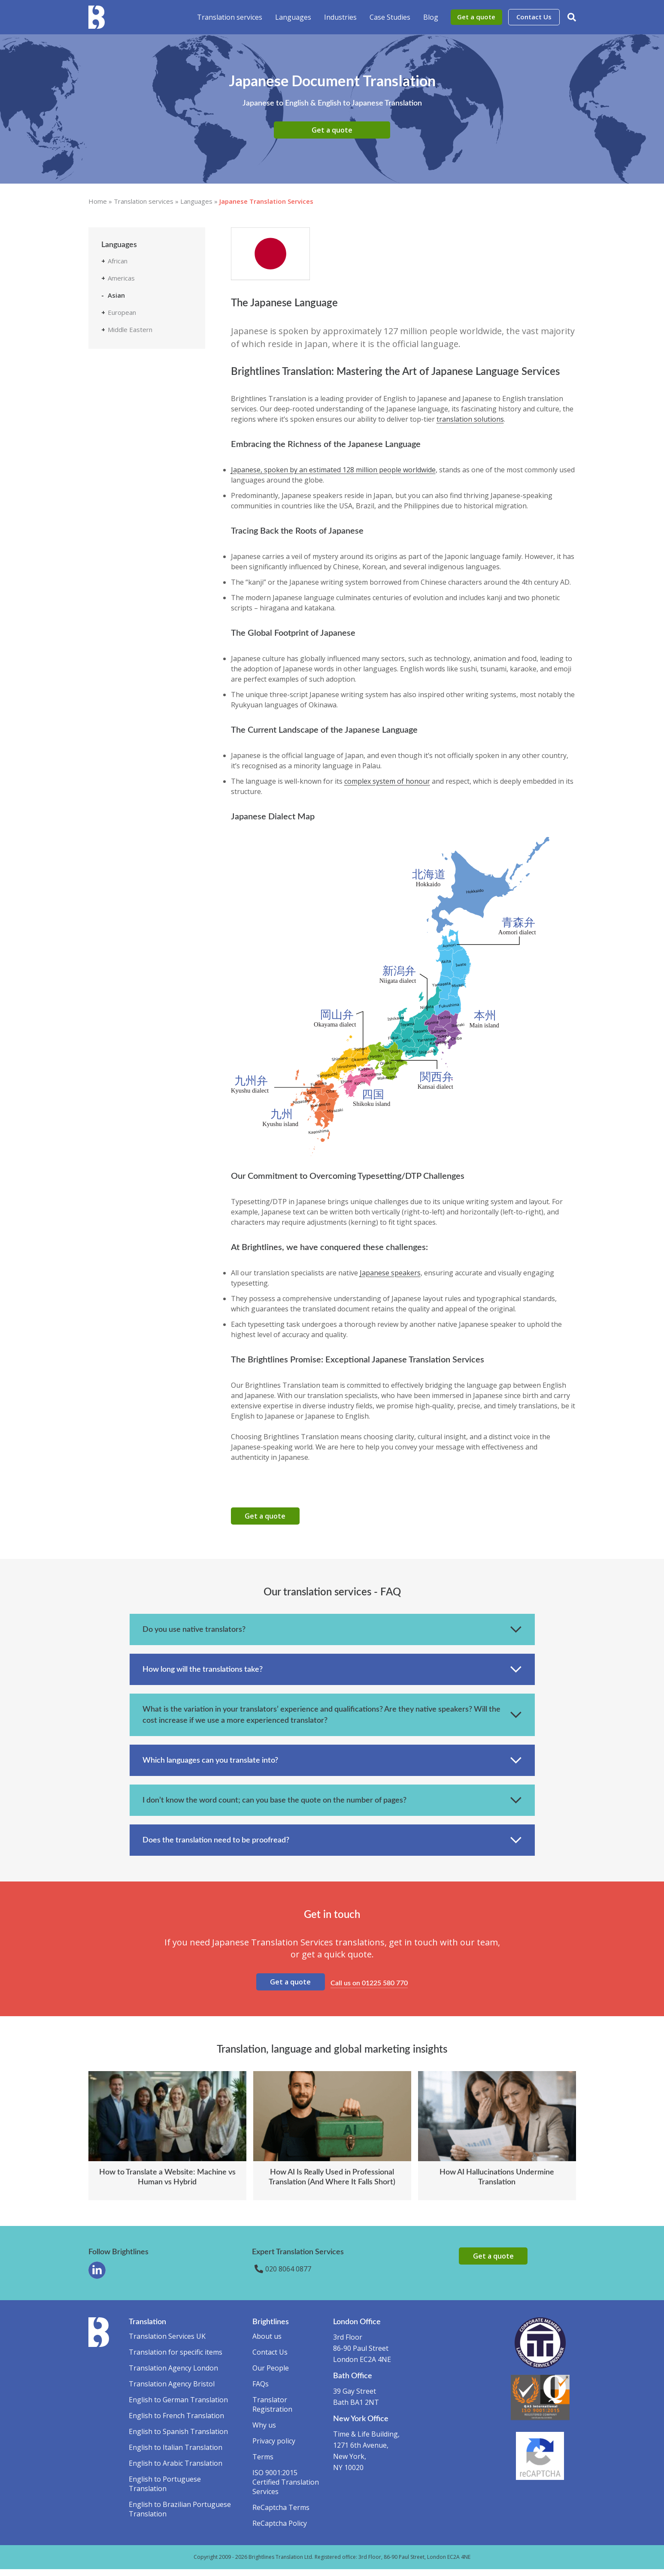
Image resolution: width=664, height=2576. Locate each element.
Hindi (121, 359)
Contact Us (534, 16)
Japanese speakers (390, 1272)
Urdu (121, 501)
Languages (293, 17)
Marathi (125, 436)
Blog (430, 17)
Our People (270, 2375)
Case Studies (390, 17)
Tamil (122, 462)
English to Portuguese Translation (165, 2490)
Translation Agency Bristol (172, 2390)
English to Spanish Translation (178, 2438)
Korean (125, 411)
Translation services (229, 17)
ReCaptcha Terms (280, 2514)
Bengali (125, 321)
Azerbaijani (130, 308)
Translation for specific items (175, 2359)
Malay (122, 424)
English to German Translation (178, 2406)
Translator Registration (272, 2411)
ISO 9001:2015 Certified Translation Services (285, 2489)
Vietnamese (131, 514)
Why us (264, 2432)
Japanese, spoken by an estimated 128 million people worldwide (333, 469)
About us (267, 2343)
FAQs (260, 2390)
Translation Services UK (167, 2343)
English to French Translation (176, 2422)
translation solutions (470, 419)
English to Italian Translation (175, 2454)
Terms (262, 2463)
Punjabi (125, 449)
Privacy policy (273, 2447)
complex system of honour (387, 781)
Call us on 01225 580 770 (370, 1987)
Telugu (124, 475)
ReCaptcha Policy (279, 2530)
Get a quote (476, 16)
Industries (340, 17)
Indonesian (130, 372)
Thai (120, 488)
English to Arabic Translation (175, 2470)
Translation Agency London (173, 2375)
